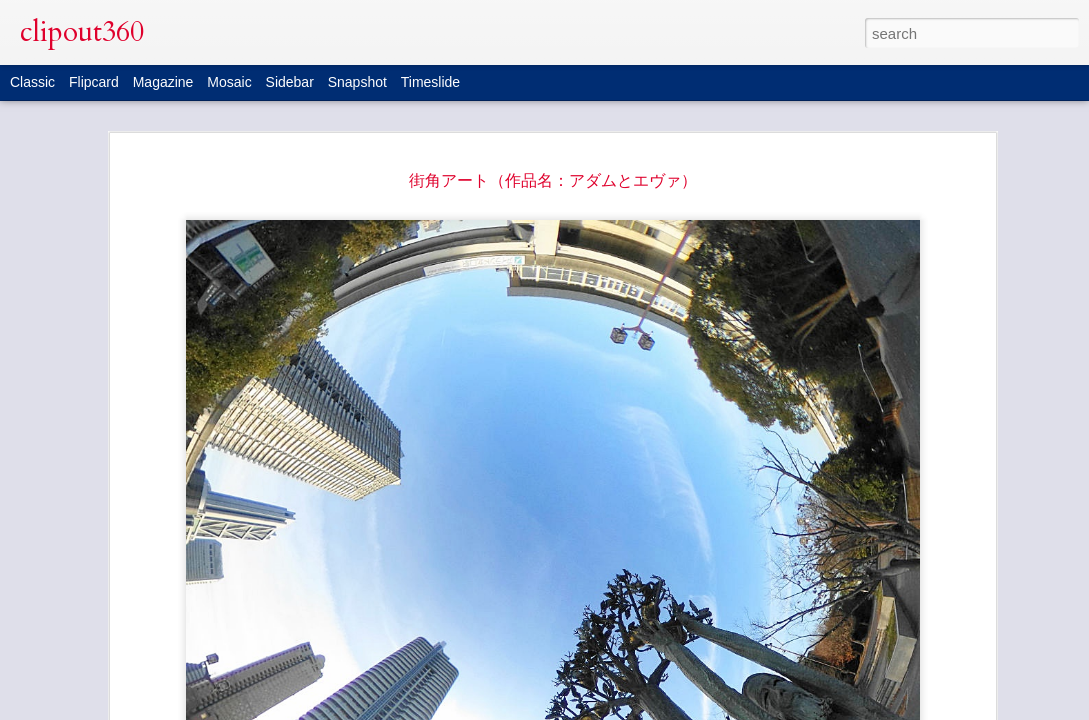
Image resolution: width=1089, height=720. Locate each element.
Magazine (163, 82)
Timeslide (430, 82)
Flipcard (94, 82)
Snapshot (357, 82)
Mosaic (229, 82)
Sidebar (290, 82)
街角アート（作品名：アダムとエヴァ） (553, 180)
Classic (32, 82)
